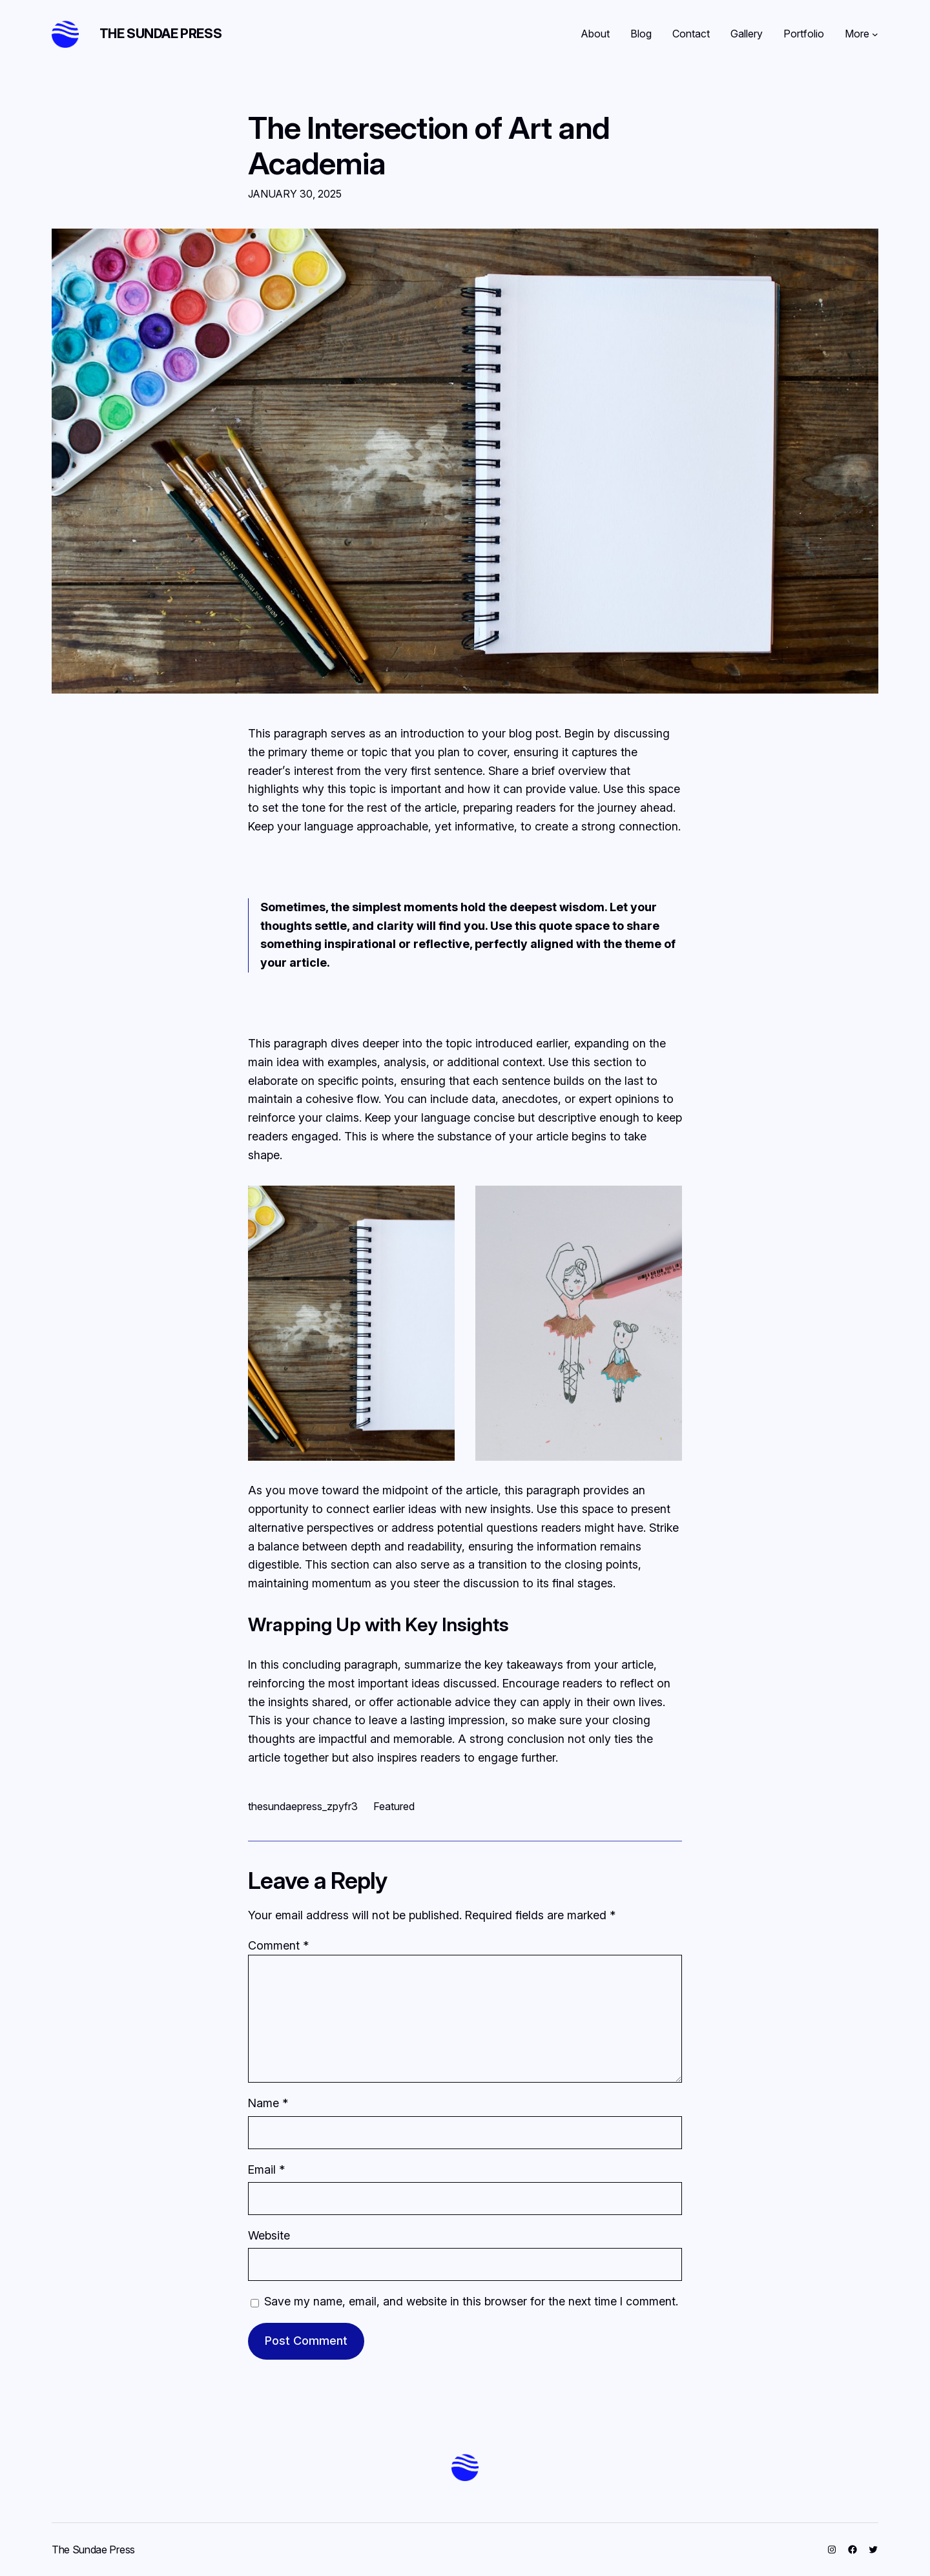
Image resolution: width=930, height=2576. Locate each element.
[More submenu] (875, 34)
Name (268, 2103)
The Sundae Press (160, 33)
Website (269, 2235)
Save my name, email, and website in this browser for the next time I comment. (471, 2301)
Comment (278, 1945)
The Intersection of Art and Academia (429, 145)
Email (266, 2169)
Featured (394, 1806)
